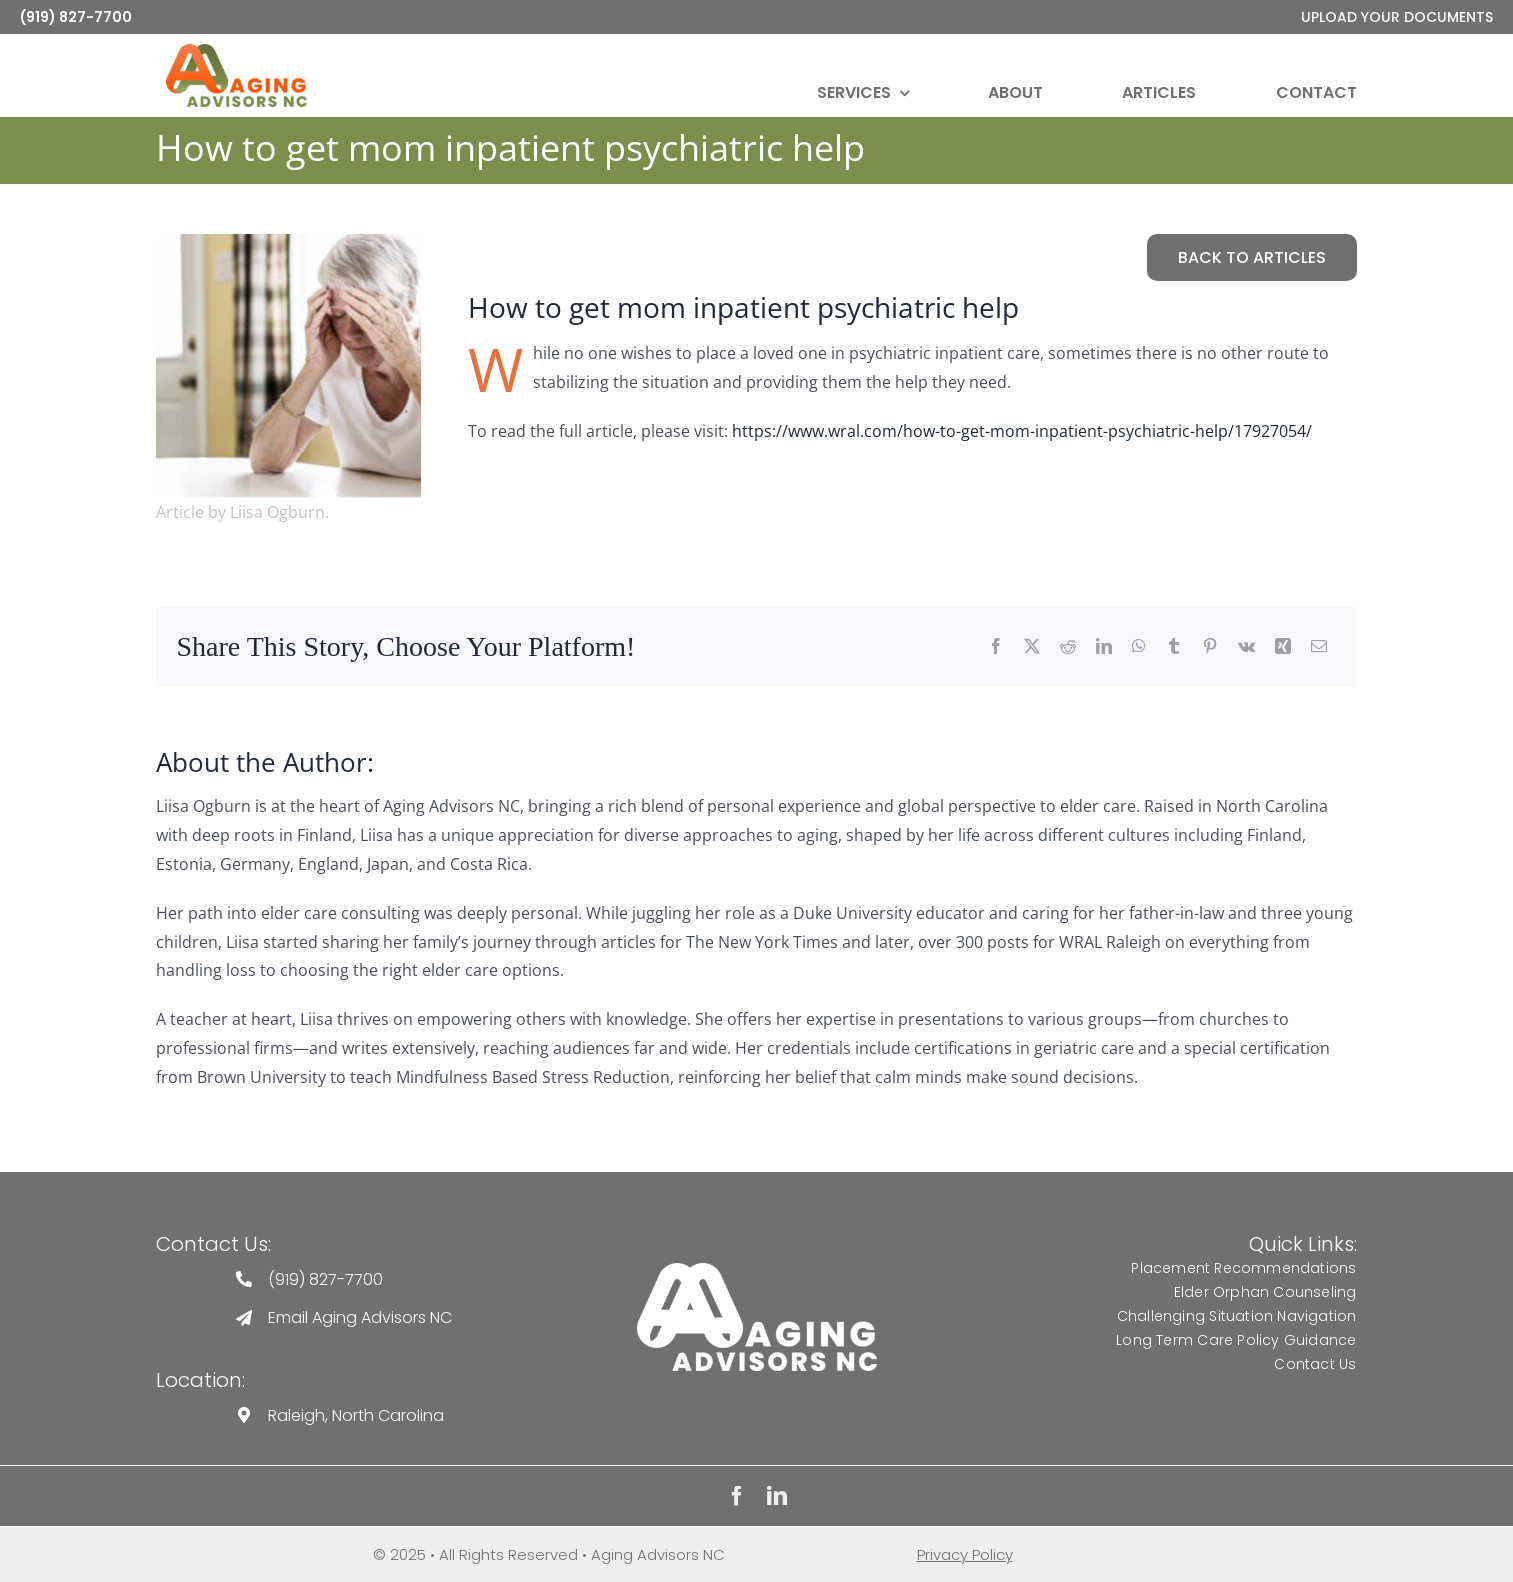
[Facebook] (996, 647)
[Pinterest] (1210, 647)
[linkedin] (777, 1496)
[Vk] (1246, 647)
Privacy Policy (965, 1554)
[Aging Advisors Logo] (757, 1270)
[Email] (1319, 647)
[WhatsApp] (1139, 647)
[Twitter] (1032, 647)
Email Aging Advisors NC (360, 1317)
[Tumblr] (1174, 647)
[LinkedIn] (1104, 647)
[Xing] (1283, 647)
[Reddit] (1068, 647)
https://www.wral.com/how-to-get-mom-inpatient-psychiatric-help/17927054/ (1022, 431)
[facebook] (737, 1496)
